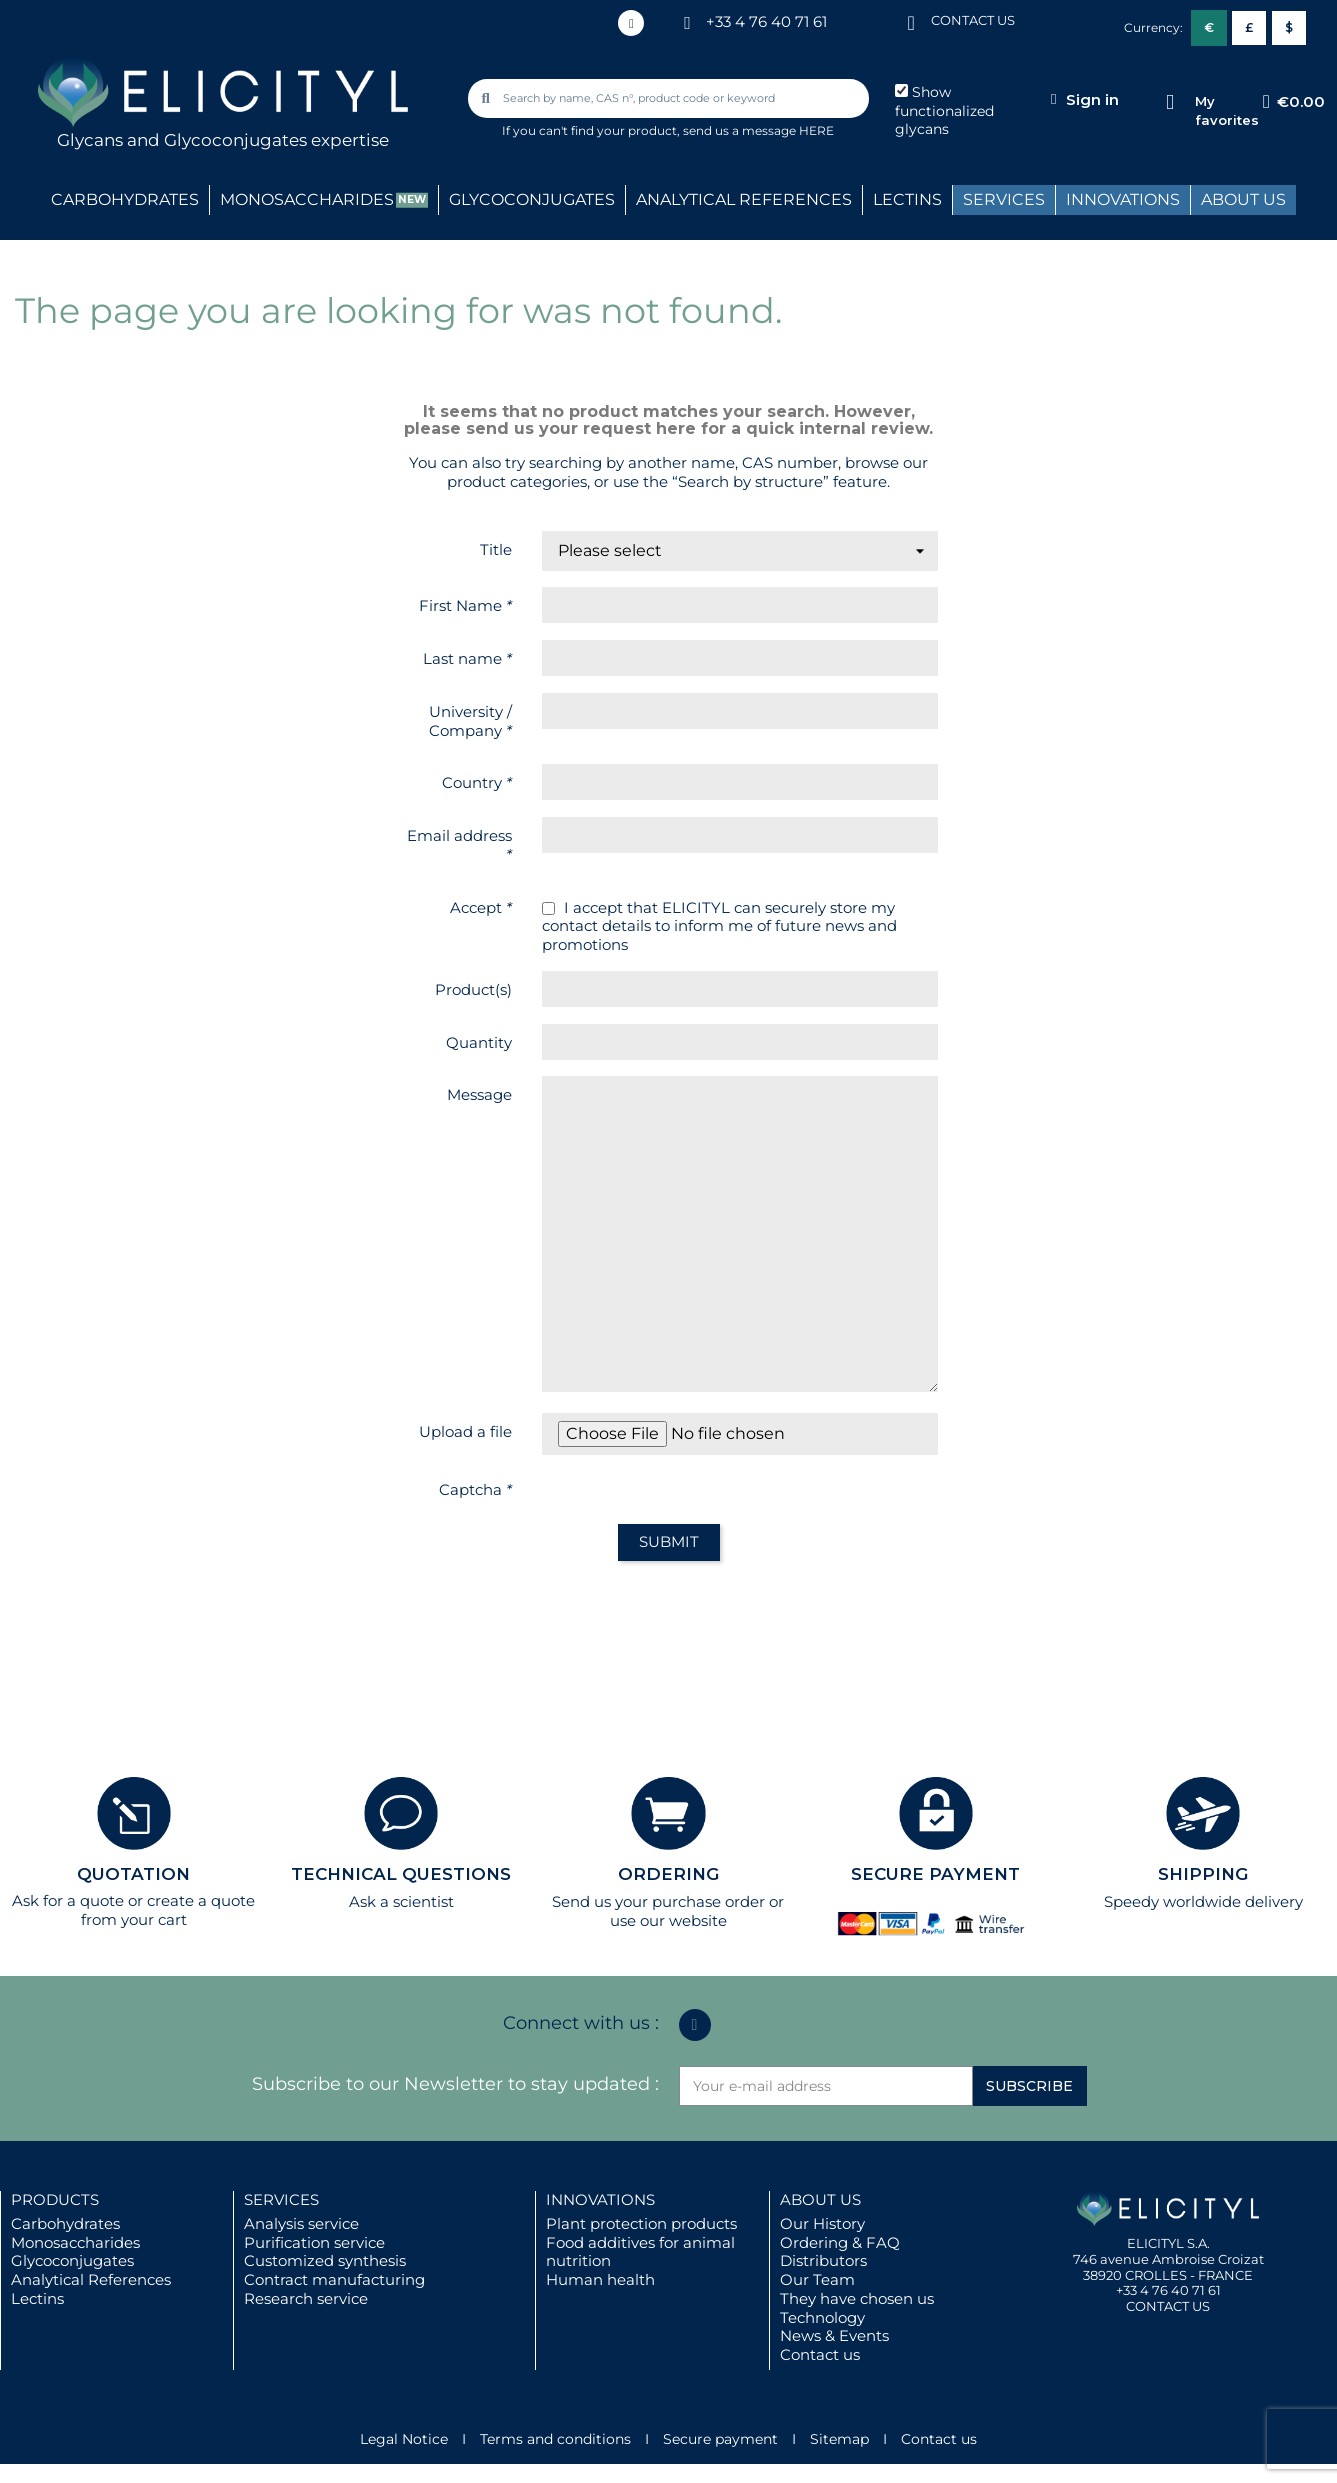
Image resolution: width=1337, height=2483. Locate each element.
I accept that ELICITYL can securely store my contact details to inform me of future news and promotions (719, 927)
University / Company (470, 721)
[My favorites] (1169, 102)
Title (496, 549)
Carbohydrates (65, 2223)
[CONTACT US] (911, 21)
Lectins (37, 2298)
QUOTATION (133, 1874)
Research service (306, 2298)
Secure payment (720, 2439)
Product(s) (473, 989)
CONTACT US (973, 20)
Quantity (479, 1042)
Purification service (314, 2242)
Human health (600, 2279)
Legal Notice (404, 2439)
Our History (822, 2223)
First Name (465, 605)
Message (479, 1094)
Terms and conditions (555, 2439)
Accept (481, 907)
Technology (822, 2317)
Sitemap (839, 2439)
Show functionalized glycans (944, 111)
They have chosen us (857, 2298)
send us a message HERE (758, 130)
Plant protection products (641, 2223)
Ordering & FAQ (840, 2242)
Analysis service (301, 2223)
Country (477, 782)
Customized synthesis (325, 2260)
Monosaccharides (75, 2242)
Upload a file (465, 1431)
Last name (467, 658)
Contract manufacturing (334, 2279)
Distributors (823, 2260)
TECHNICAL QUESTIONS (401, 1874)
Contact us (820, 2354)
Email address (459, 845)
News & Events (834, 2335)
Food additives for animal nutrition (640, 2252)
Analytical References (91, 2279)
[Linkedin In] (631, 23)
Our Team (817, 2279)
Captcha (475, 1489)
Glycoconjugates (72, 2260)
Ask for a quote (68, 1900)
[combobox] (670, 98)
